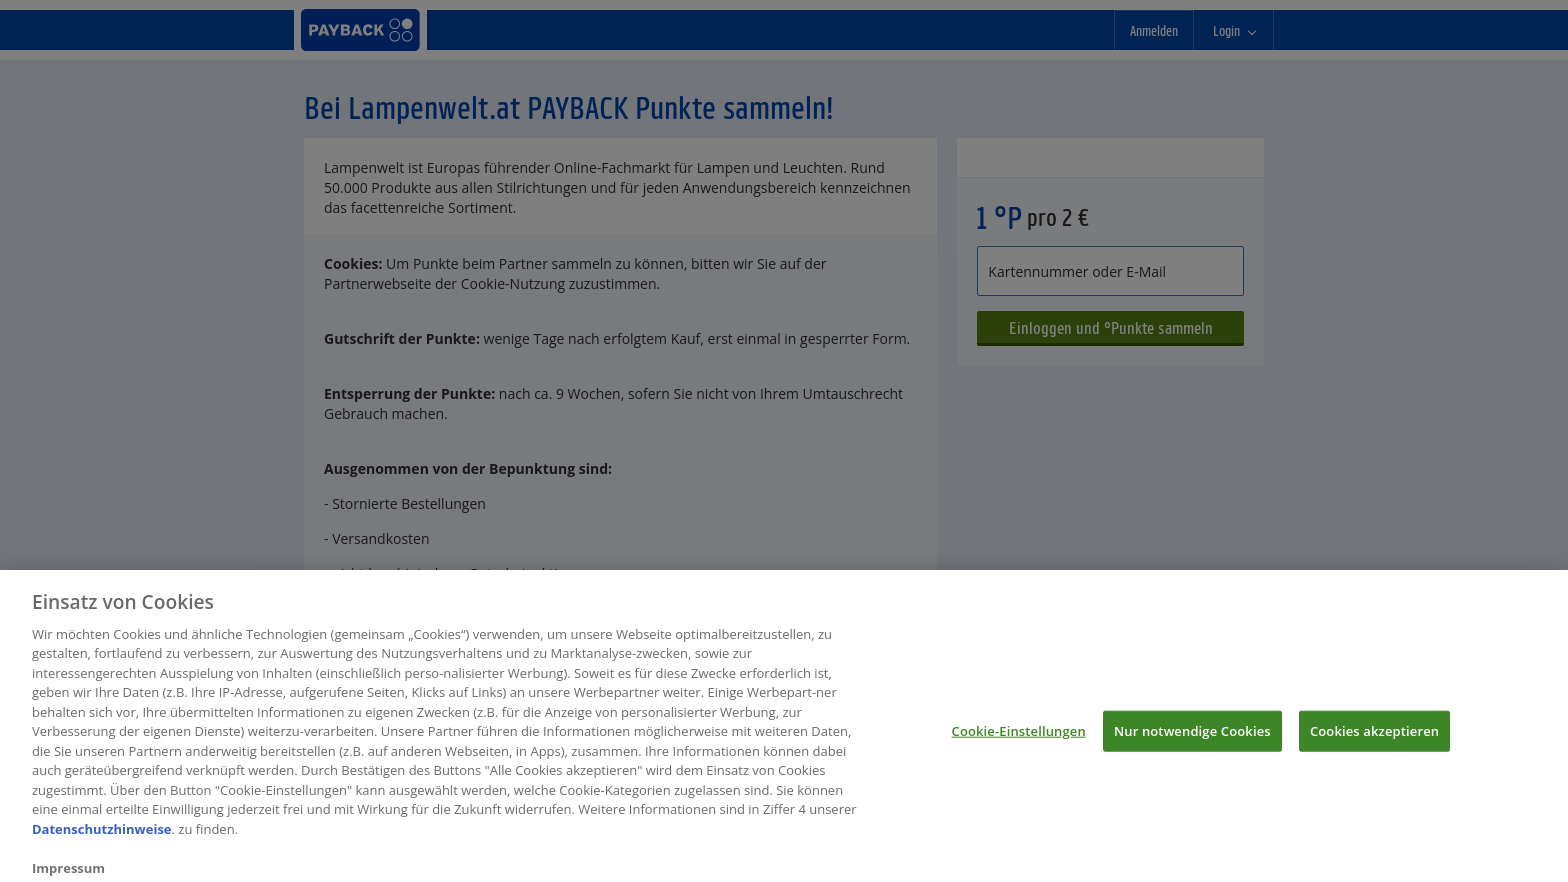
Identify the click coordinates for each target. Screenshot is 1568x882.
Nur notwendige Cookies (1192, 736)
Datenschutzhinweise (102, 835)
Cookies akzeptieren (1374, 736)
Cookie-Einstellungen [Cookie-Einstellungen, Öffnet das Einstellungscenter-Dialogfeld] (1019, 736)
